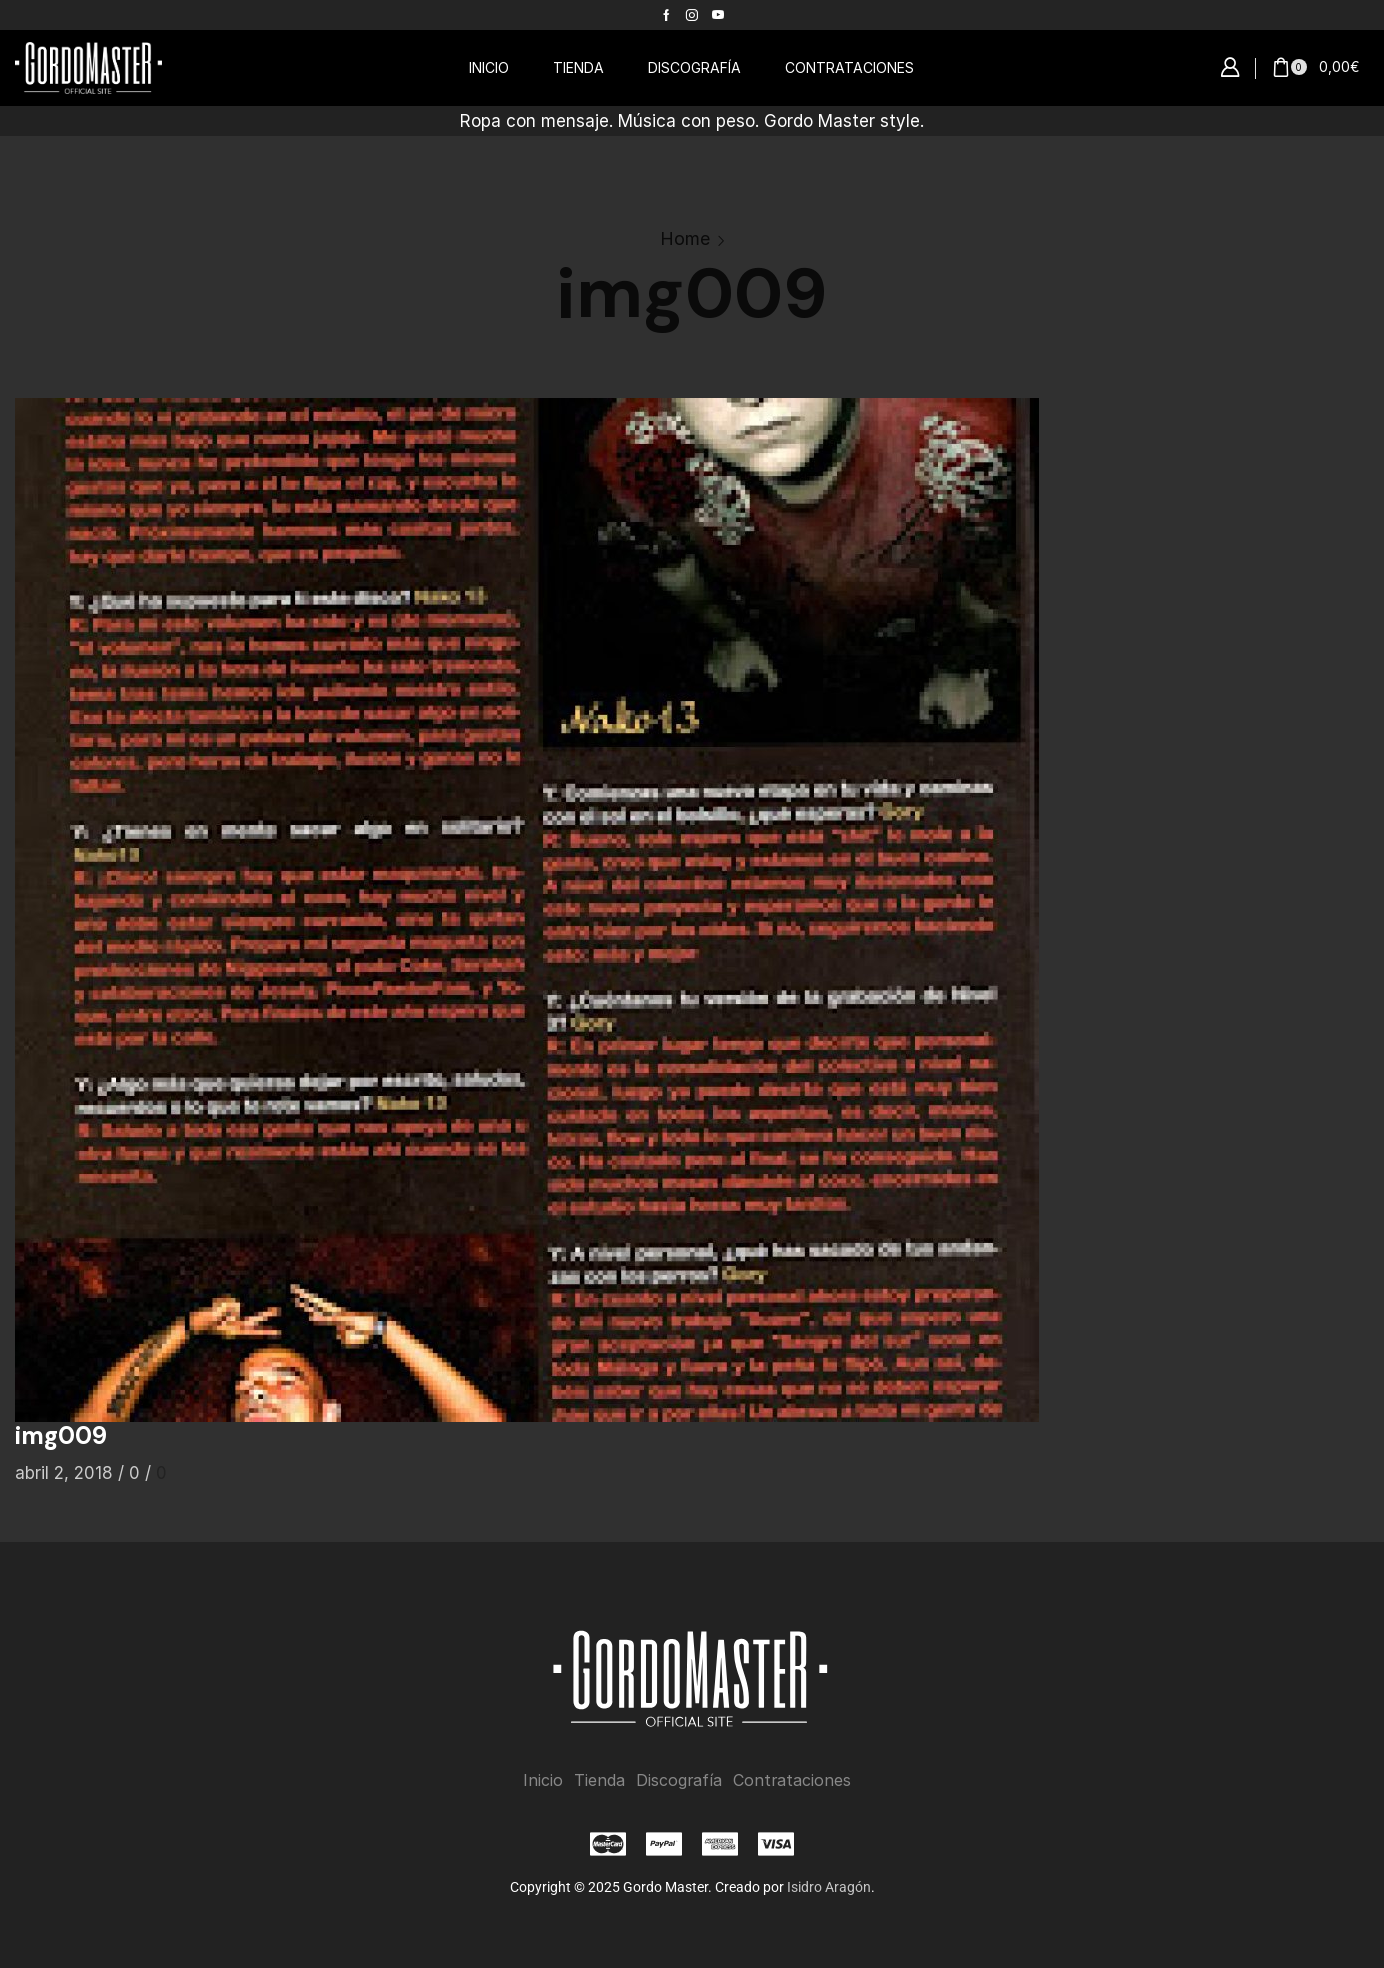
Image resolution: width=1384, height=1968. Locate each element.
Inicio (543, 1779)
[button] (1230, 68)
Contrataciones (792, 1779)
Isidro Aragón (829, 1886)
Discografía (679, 1779)
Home (685, 238)
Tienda (599, 1779)
